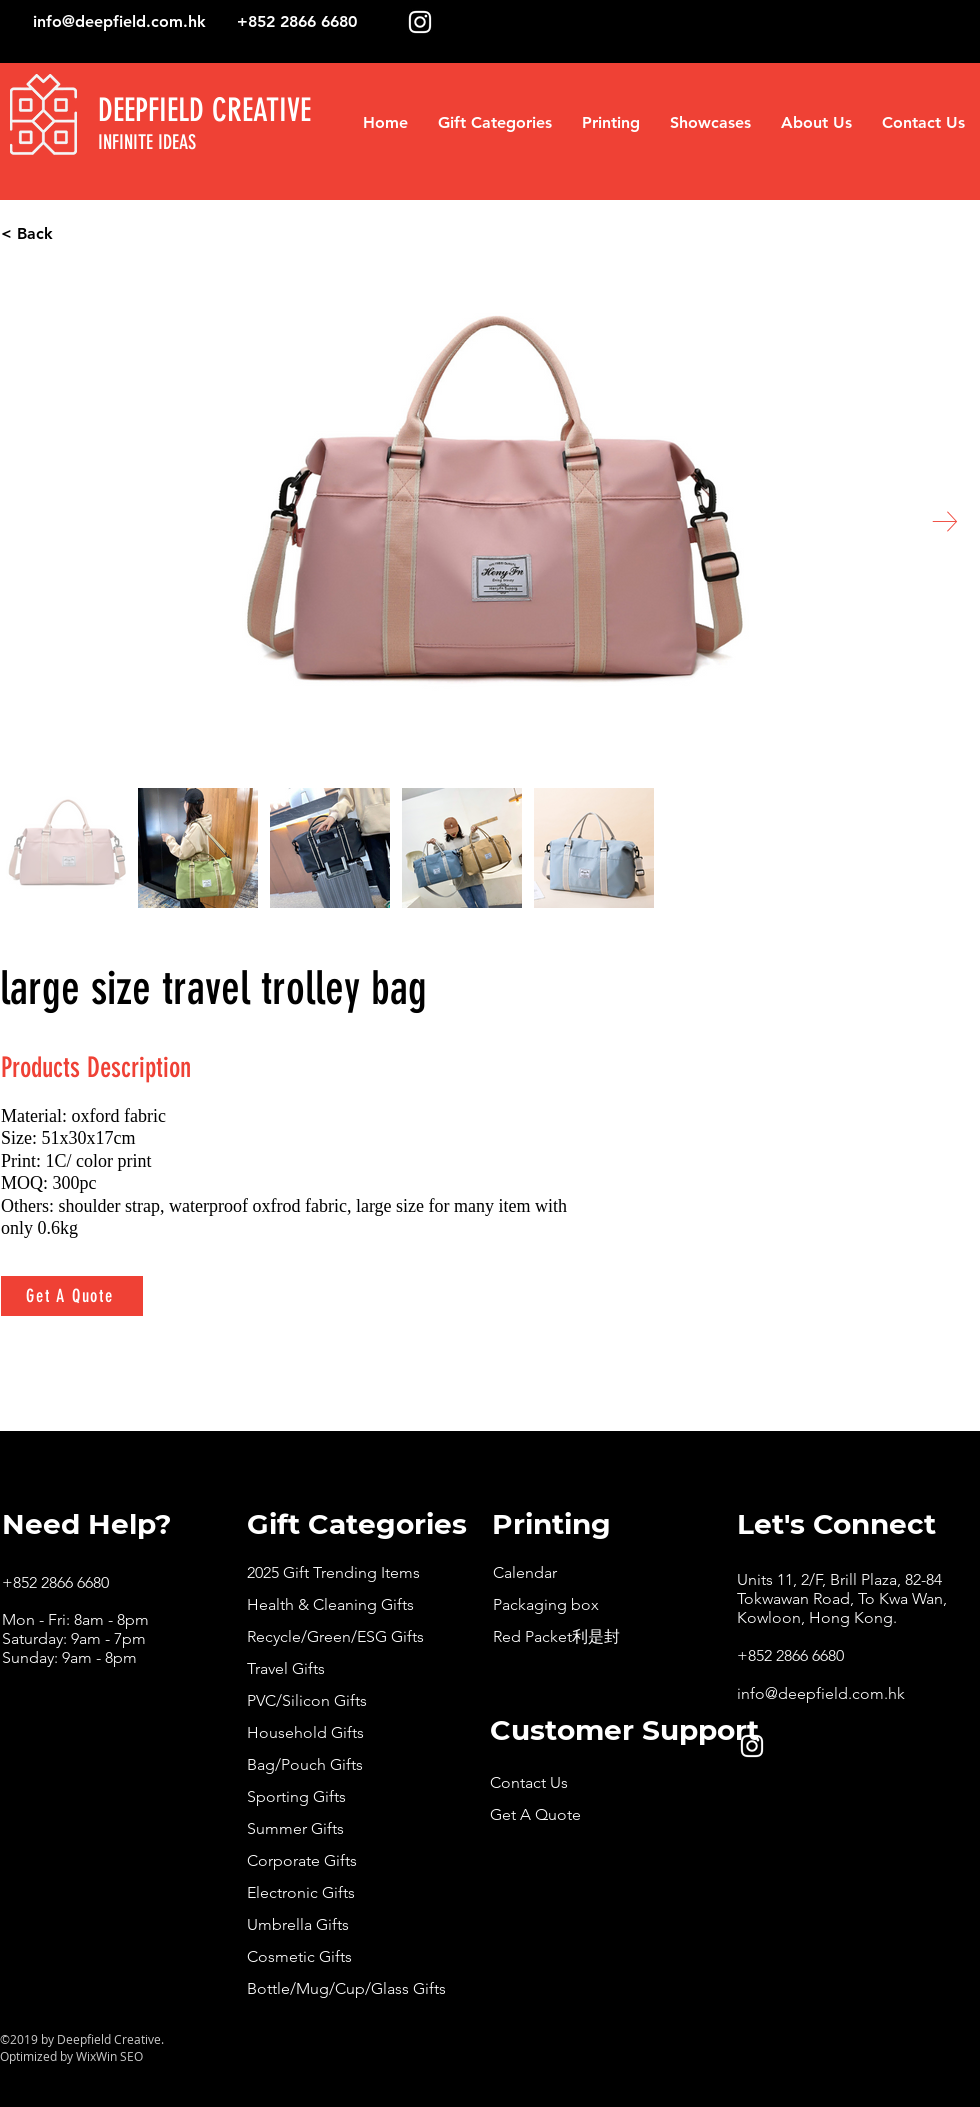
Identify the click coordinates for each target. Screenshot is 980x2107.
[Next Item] (944, 521)
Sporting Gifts (296, 1796)
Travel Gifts (286, 1668)
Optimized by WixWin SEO (71, 2056)
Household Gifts (305, 1732)
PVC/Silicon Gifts (307, 1700)
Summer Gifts (295, 1828)
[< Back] (102, 234)
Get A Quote (535, 1814)
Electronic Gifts (301, 1892)
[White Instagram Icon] (420, 22)
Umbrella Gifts (298, 1924)
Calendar (525, 1572)
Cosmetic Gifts (299, 1956)
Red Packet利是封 (556, 1636)
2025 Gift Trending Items (333, 1572)
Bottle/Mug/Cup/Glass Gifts (346, 1988)
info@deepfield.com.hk (119, 21)
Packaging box (546, 1604)
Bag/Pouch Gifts (305, 1764)
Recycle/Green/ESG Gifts (335, 1636)
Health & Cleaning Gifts (330, 1604)
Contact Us (529, 1782)
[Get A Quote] (72, 1296)
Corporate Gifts (302, 1860)
